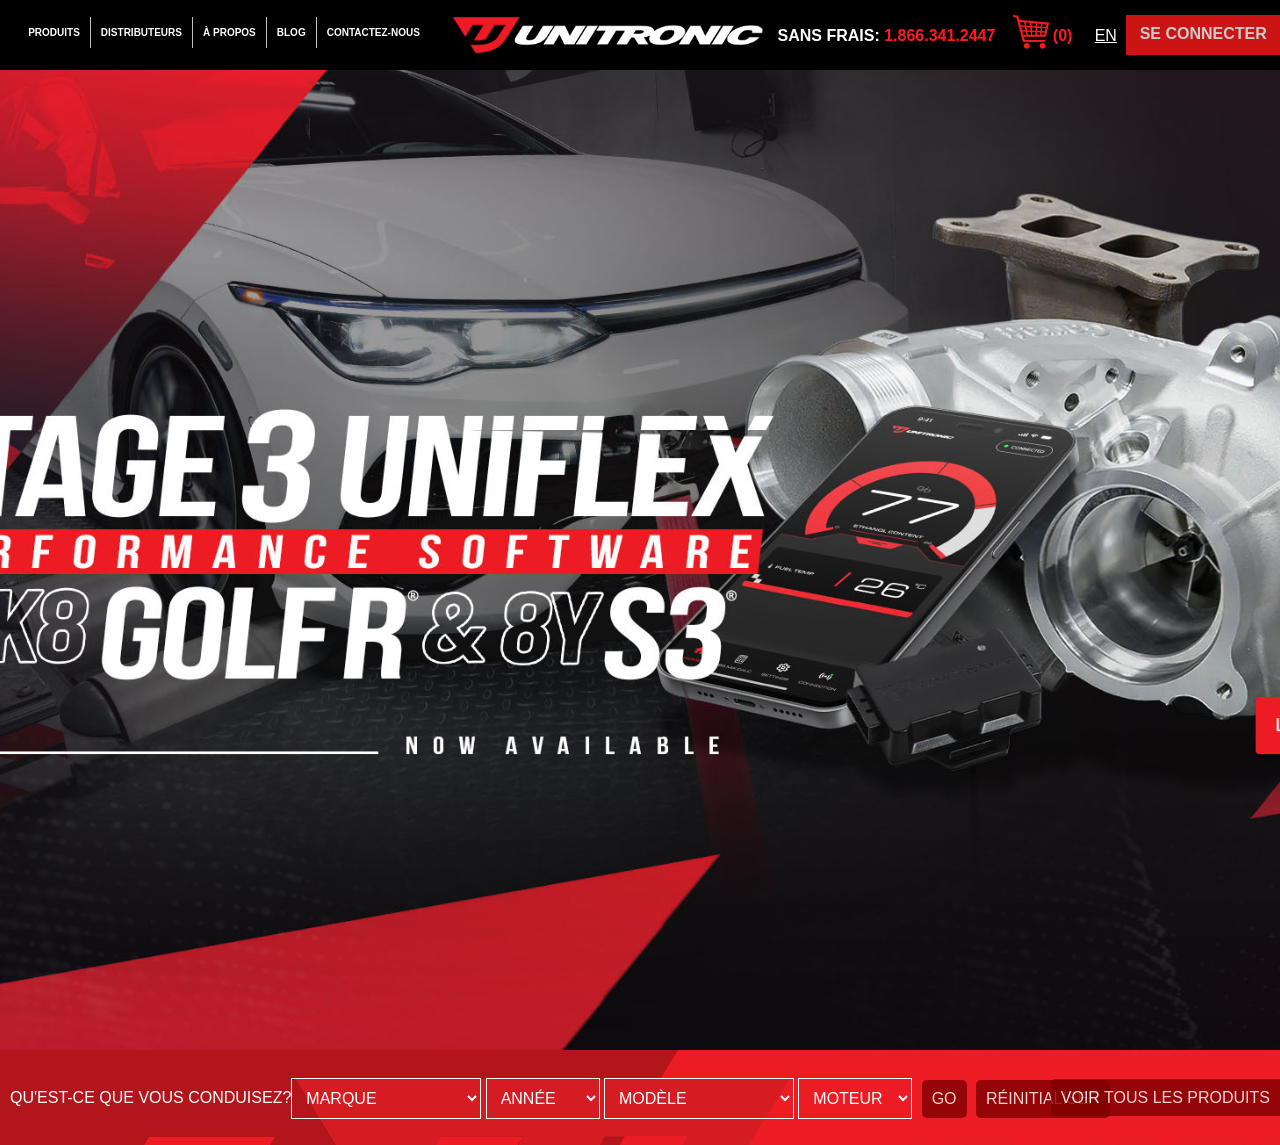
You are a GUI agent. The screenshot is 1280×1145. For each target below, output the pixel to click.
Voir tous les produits (1165, 1097)
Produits (54, 32)
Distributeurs (141, 32)
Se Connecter (1203, 33)
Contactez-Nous (373, 32)
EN (1106, 35)
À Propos (229, 32)
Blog (291, 32)
